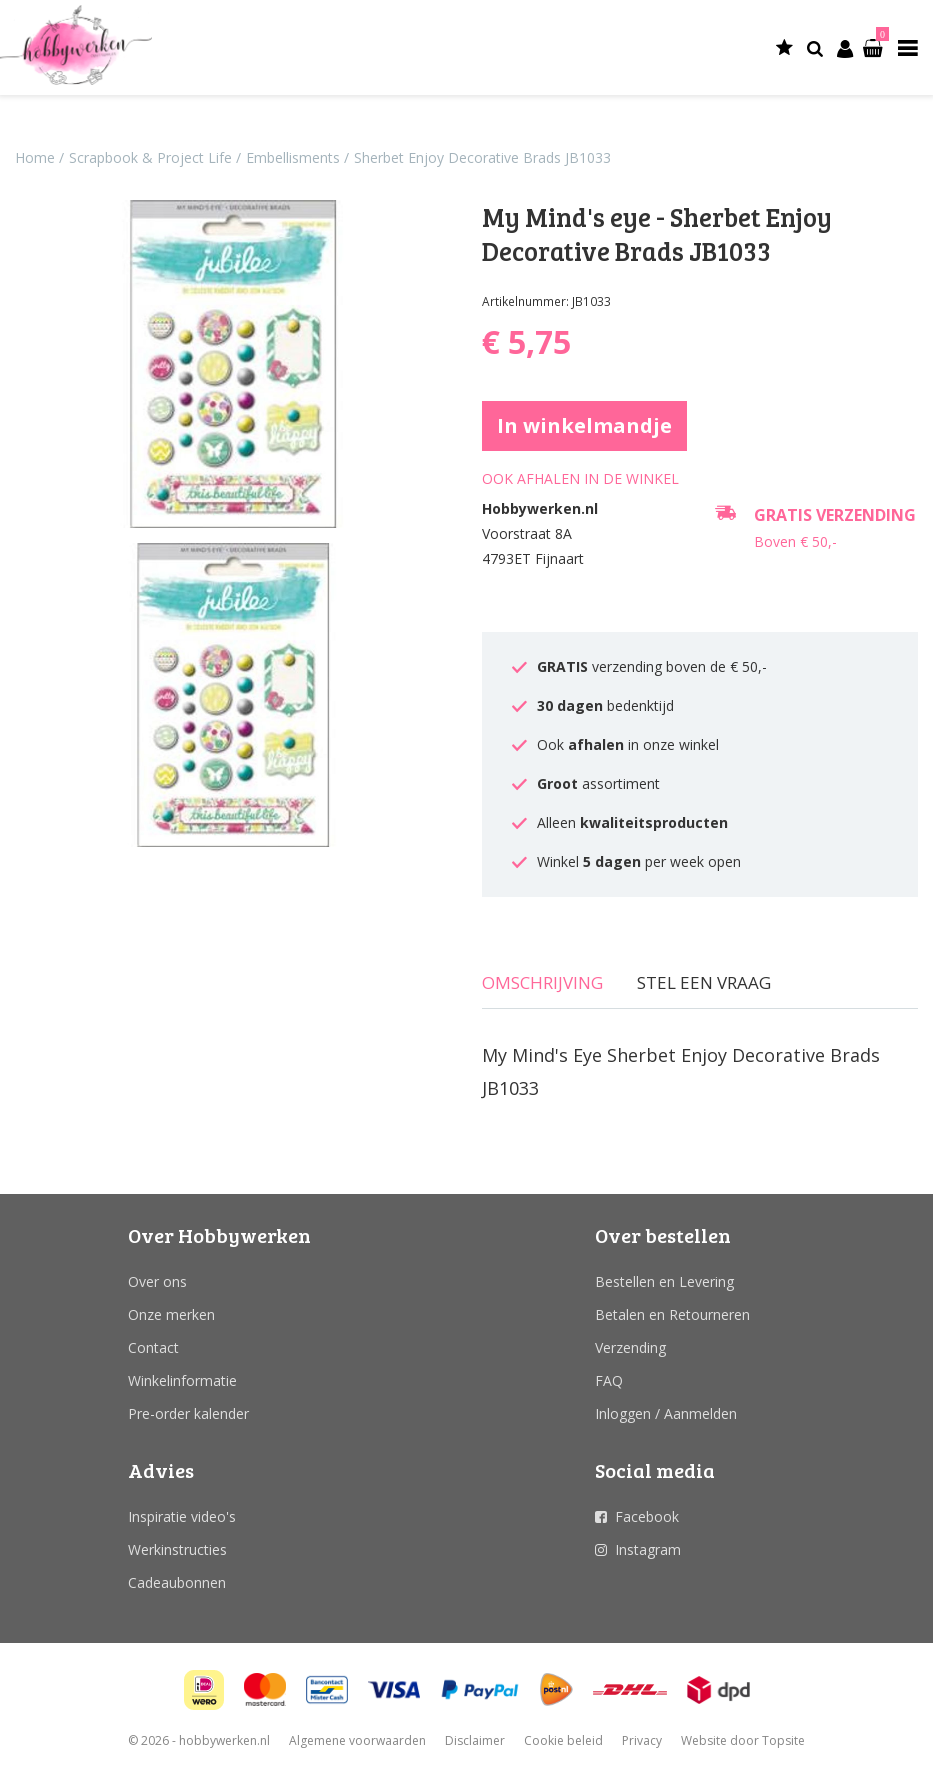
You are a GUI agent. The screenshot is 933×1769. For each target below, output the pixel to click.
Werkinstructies (177, 1549)
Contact (153, 1347)
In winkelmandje (584, 425)
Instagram (648, 1549)
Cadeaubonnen (177, 1582)
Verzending (630, 1347)
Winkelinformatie (182, 1380)
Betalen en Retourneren (672, 1314)
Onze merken (171, 1314)
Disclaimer (475, 1740)
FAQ (609, 1380)
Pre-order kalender (188, 1413)
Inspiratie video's (182, 1516)
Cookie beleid (563, 1740)
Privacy (642, 1740)
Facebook (647, 1516)
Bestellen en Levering (664, 1281)
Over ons (157, 1281)
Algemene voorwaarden (357, 1740)
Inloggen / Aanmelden (666, 1413)
